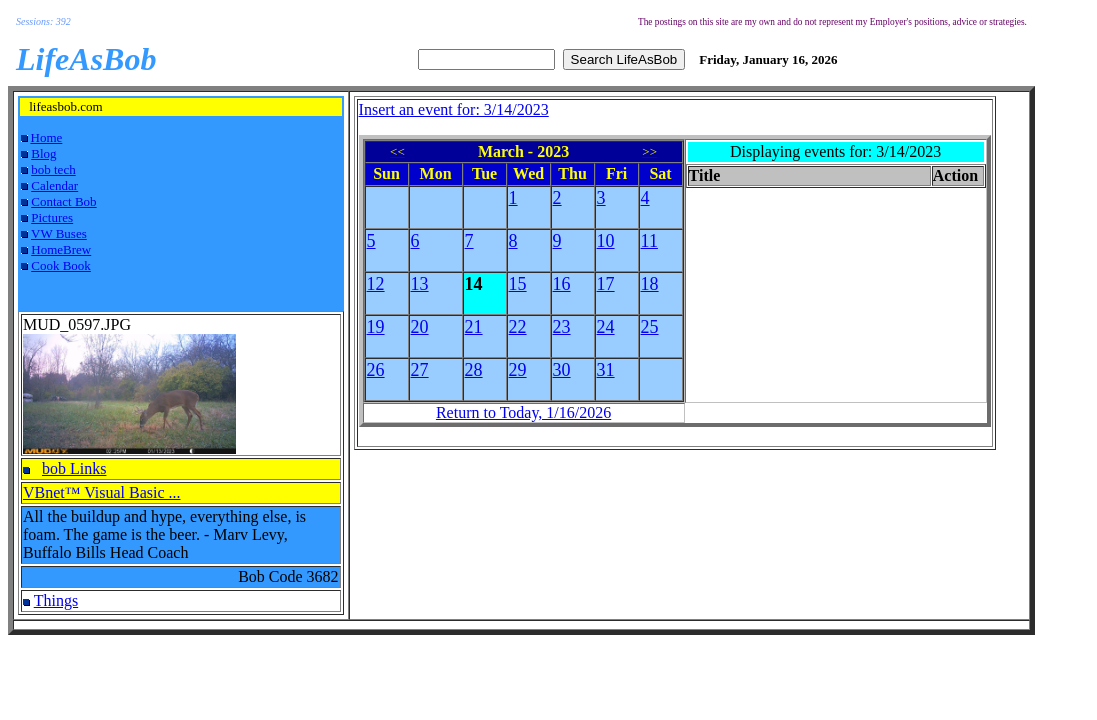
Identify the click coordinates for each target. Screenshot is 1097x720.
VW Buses (59, 233)
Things (56, 600)
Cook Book (61, 265)
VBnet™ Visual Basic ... (102, 492)
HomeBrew (61, 249)
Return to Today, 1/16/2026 (523, 412)
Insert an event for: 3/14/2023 (454, 109)
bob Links (74, 468)
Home (47, 137)
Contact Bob (63, 201)
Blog (43, 153)
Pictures (52, 217)
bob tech (53, 169)
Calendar (54, 185)
